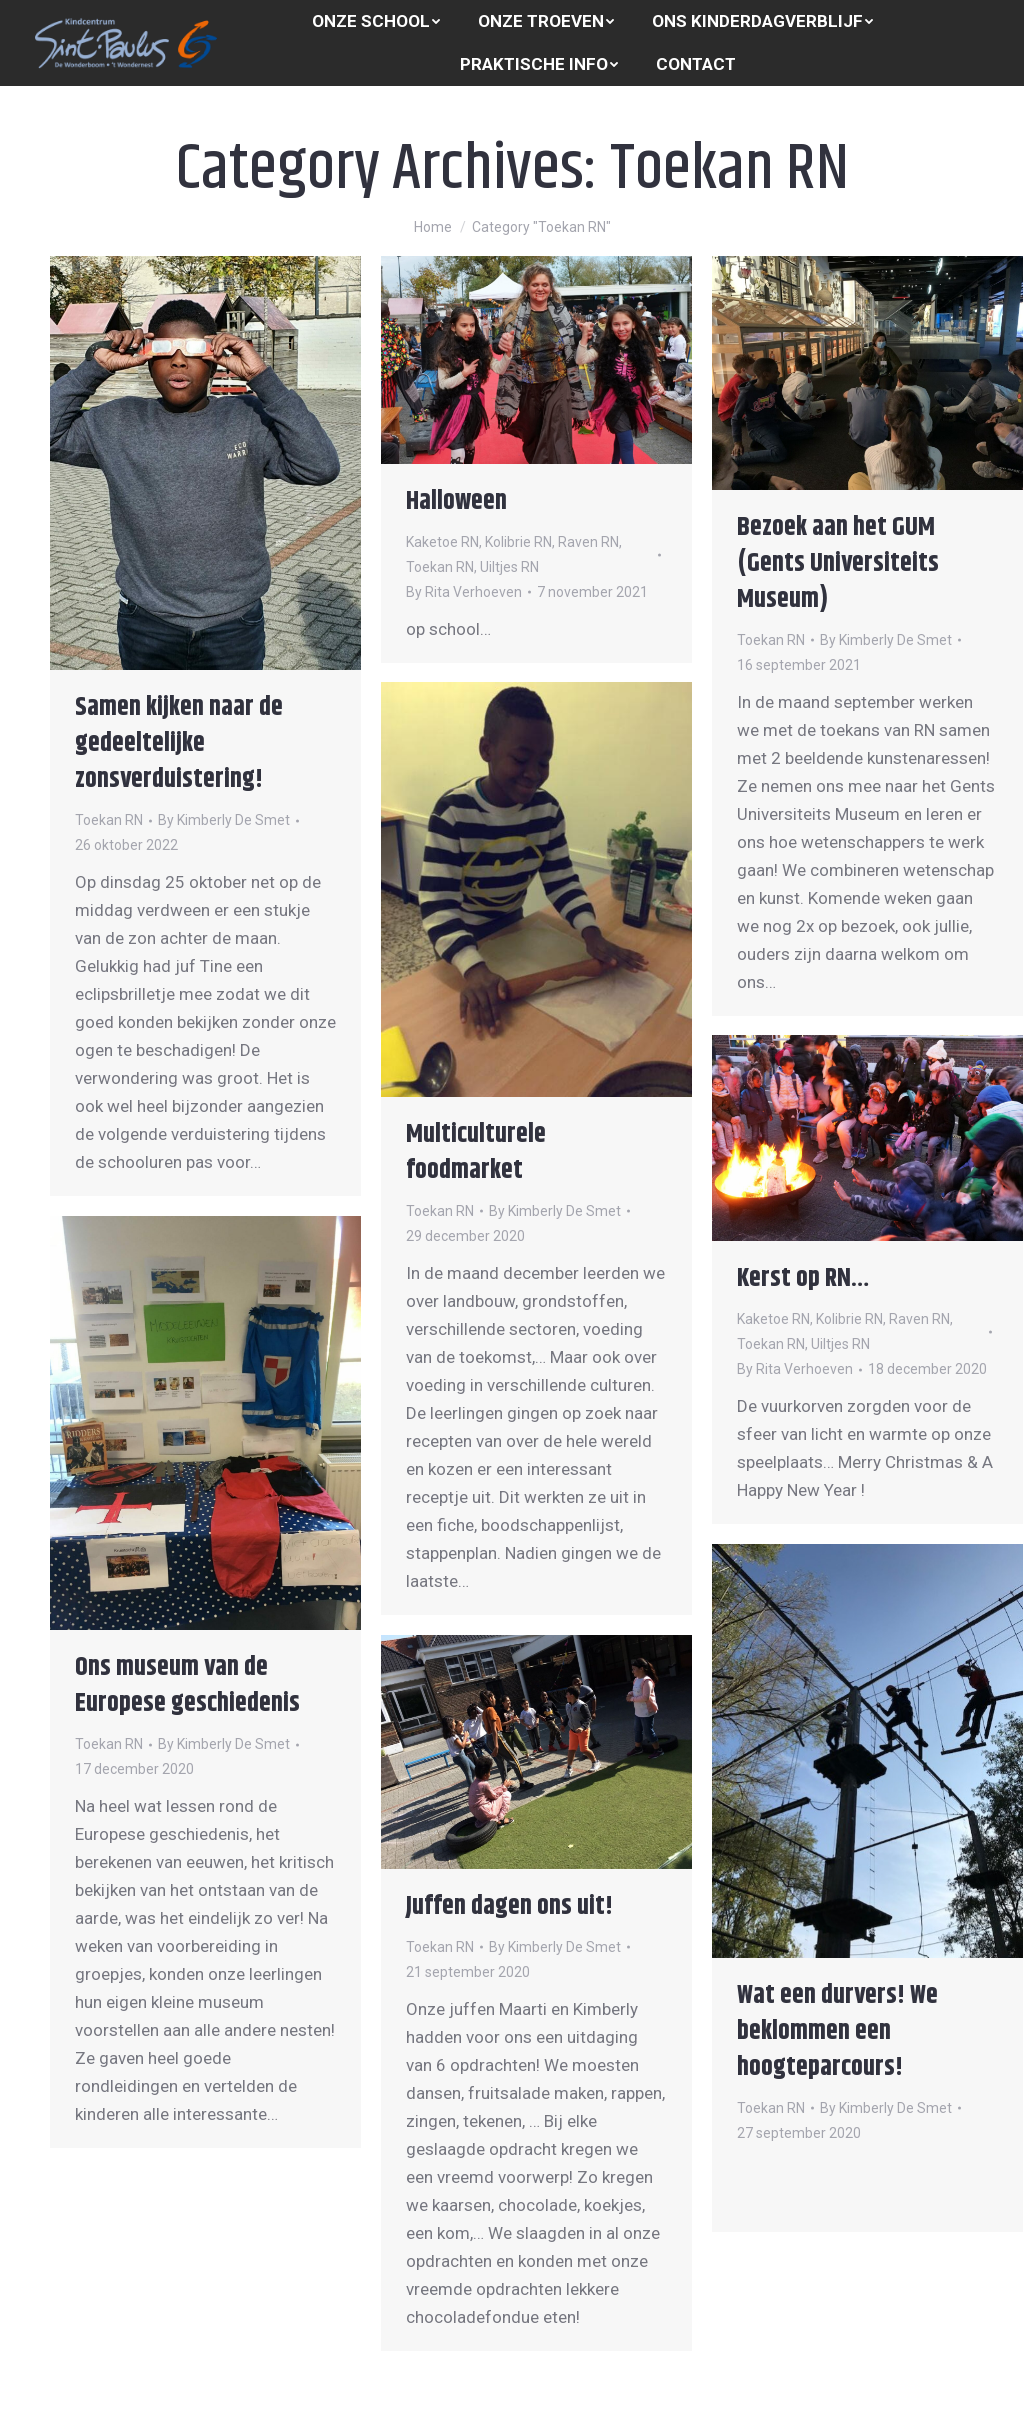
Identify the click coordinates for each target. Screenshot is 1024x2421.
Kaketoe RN (442, 542)
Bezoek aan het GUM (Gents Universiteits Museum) (838, 563)
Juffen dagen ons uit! (509, 1906)
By (224, 820)
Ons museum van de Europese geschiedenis (187, 1685)
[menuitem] (376, 21)
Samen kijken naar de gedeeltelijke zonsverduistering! (179, 743)
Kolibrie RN (518, 542)
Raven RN (588, 542)
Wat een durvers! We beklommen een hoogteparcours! (837, 2031)
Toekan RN (109, 820)
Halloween (456, 501)
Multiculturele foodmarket (476, 1152)
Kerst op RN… (803, 1278)
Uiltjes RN (509, 567)
